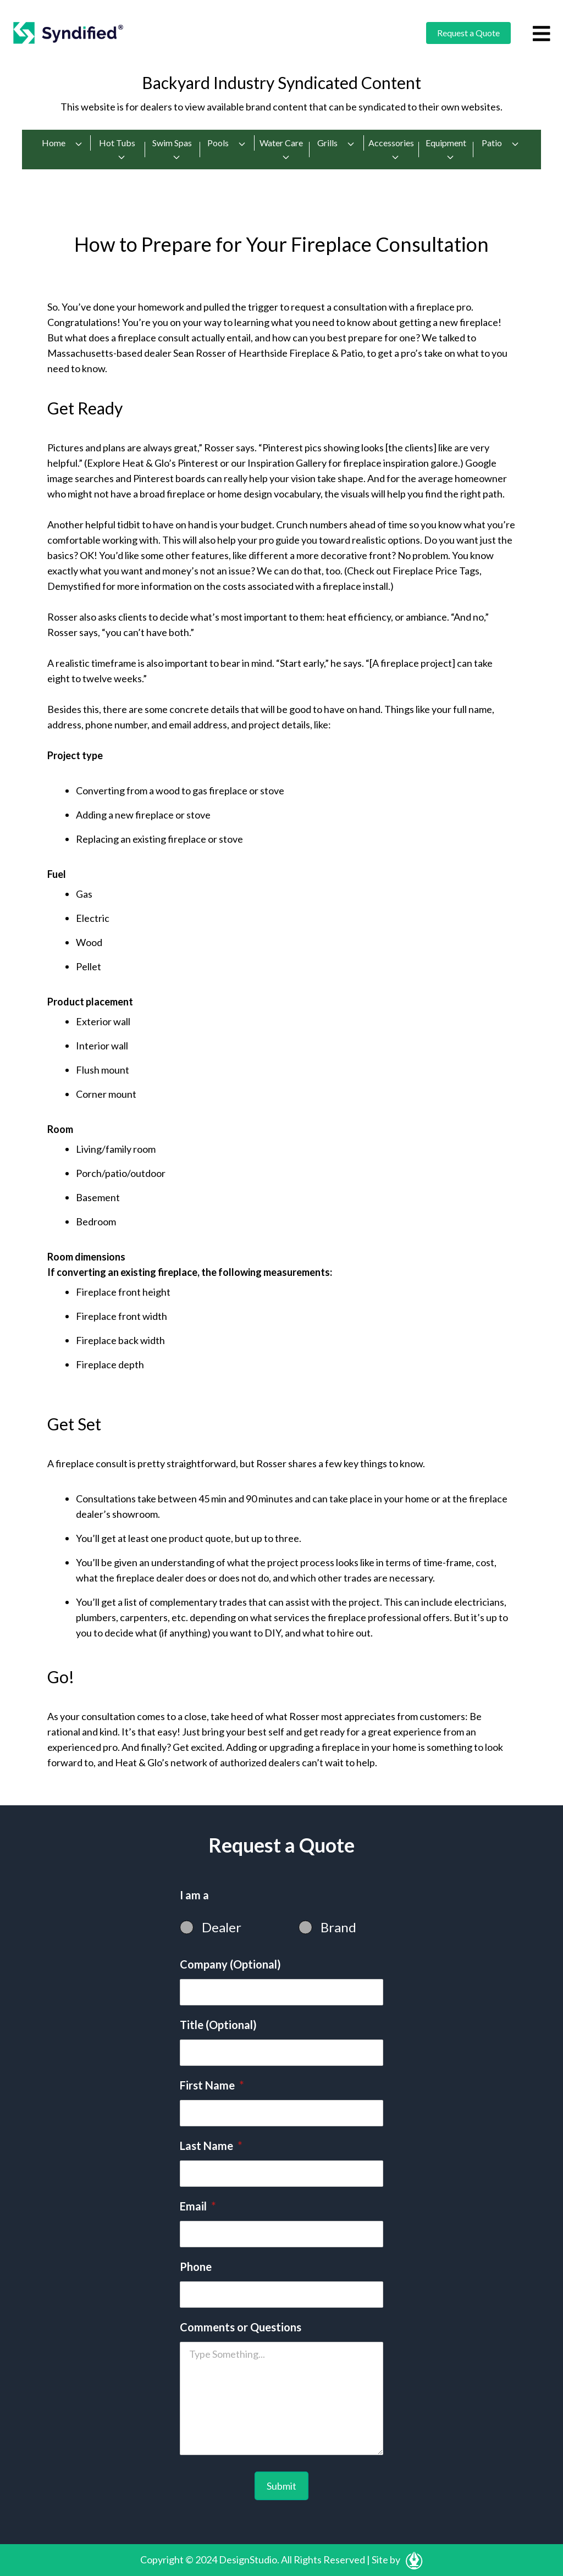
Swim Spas (172, 149)
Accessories (391, 149)
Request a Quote (468, 32)
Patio (501, 142)
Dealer (221, 1927)
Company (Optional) (230, 1964)
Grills (336, 142)
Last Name (211, 2145)
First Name (212, 2085)
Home (62, 142)
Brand (338, 1927)
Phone (196, 2266)
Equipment (446, 149)
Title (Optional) (218, 2024)
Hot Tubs (117, 149)
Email (198, 2206)
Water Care (281, 149)
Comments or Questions (240, 2327)
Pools (226, 142)
